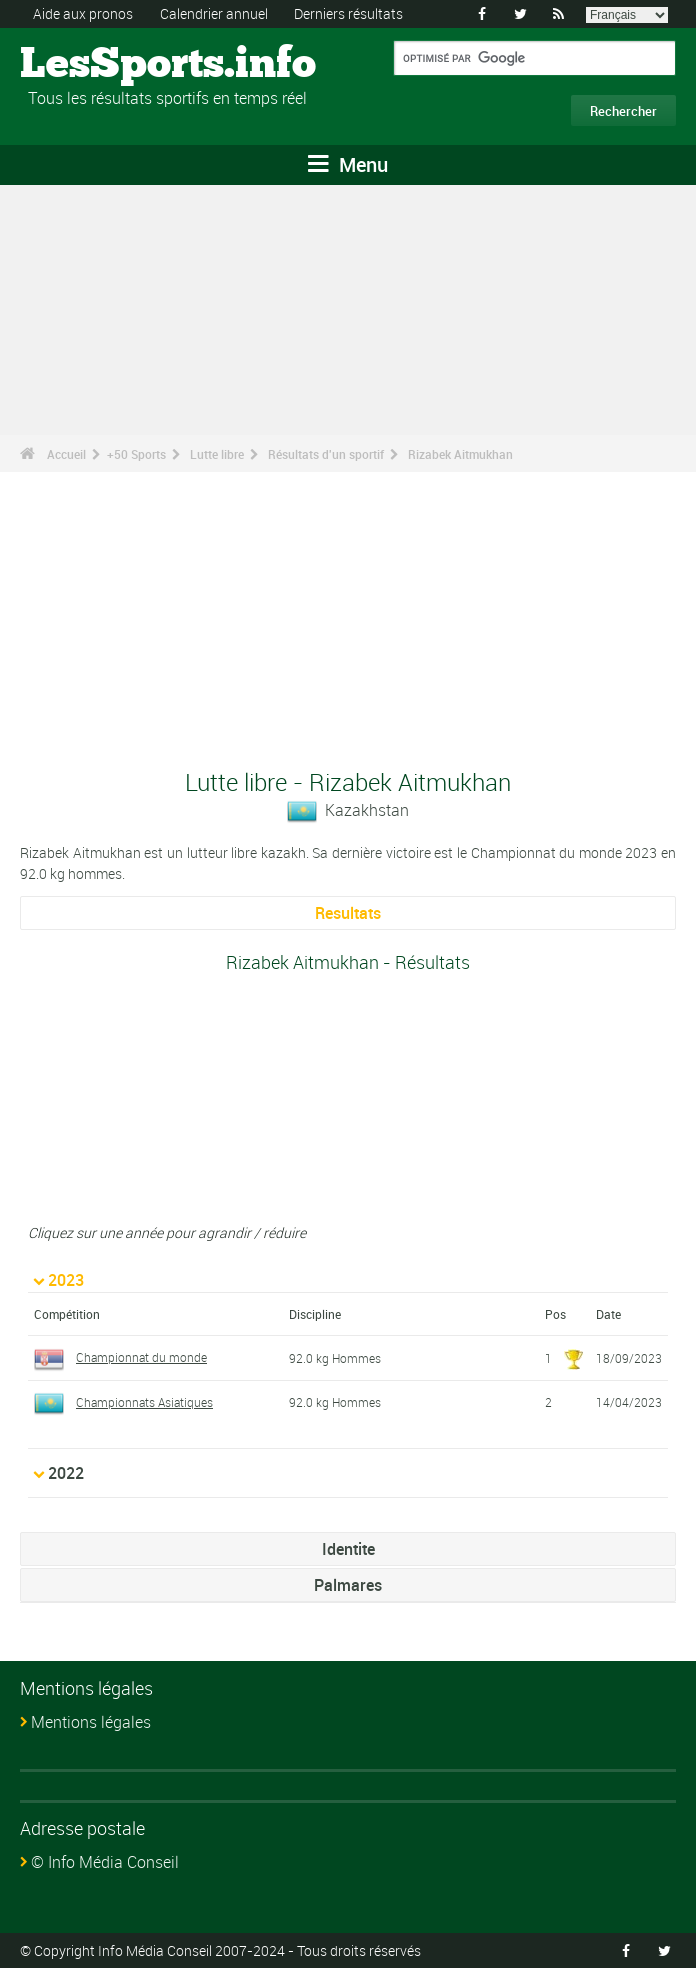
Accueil (66, 454)
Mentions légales (91, 1722)
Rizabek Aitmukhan (460, 454)
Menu (348, 164)
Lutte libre (217, 454)
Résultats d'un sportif (326, 454)
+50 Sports (136, 454)
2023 (66, 1280)
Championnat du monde (120, 1357)
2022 (66, 1473)
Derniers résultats (348, 13)
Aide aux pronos (83, 13)
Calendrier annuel (214, 13)
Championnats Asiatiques (123, 1402)
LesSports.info (95, 65)
